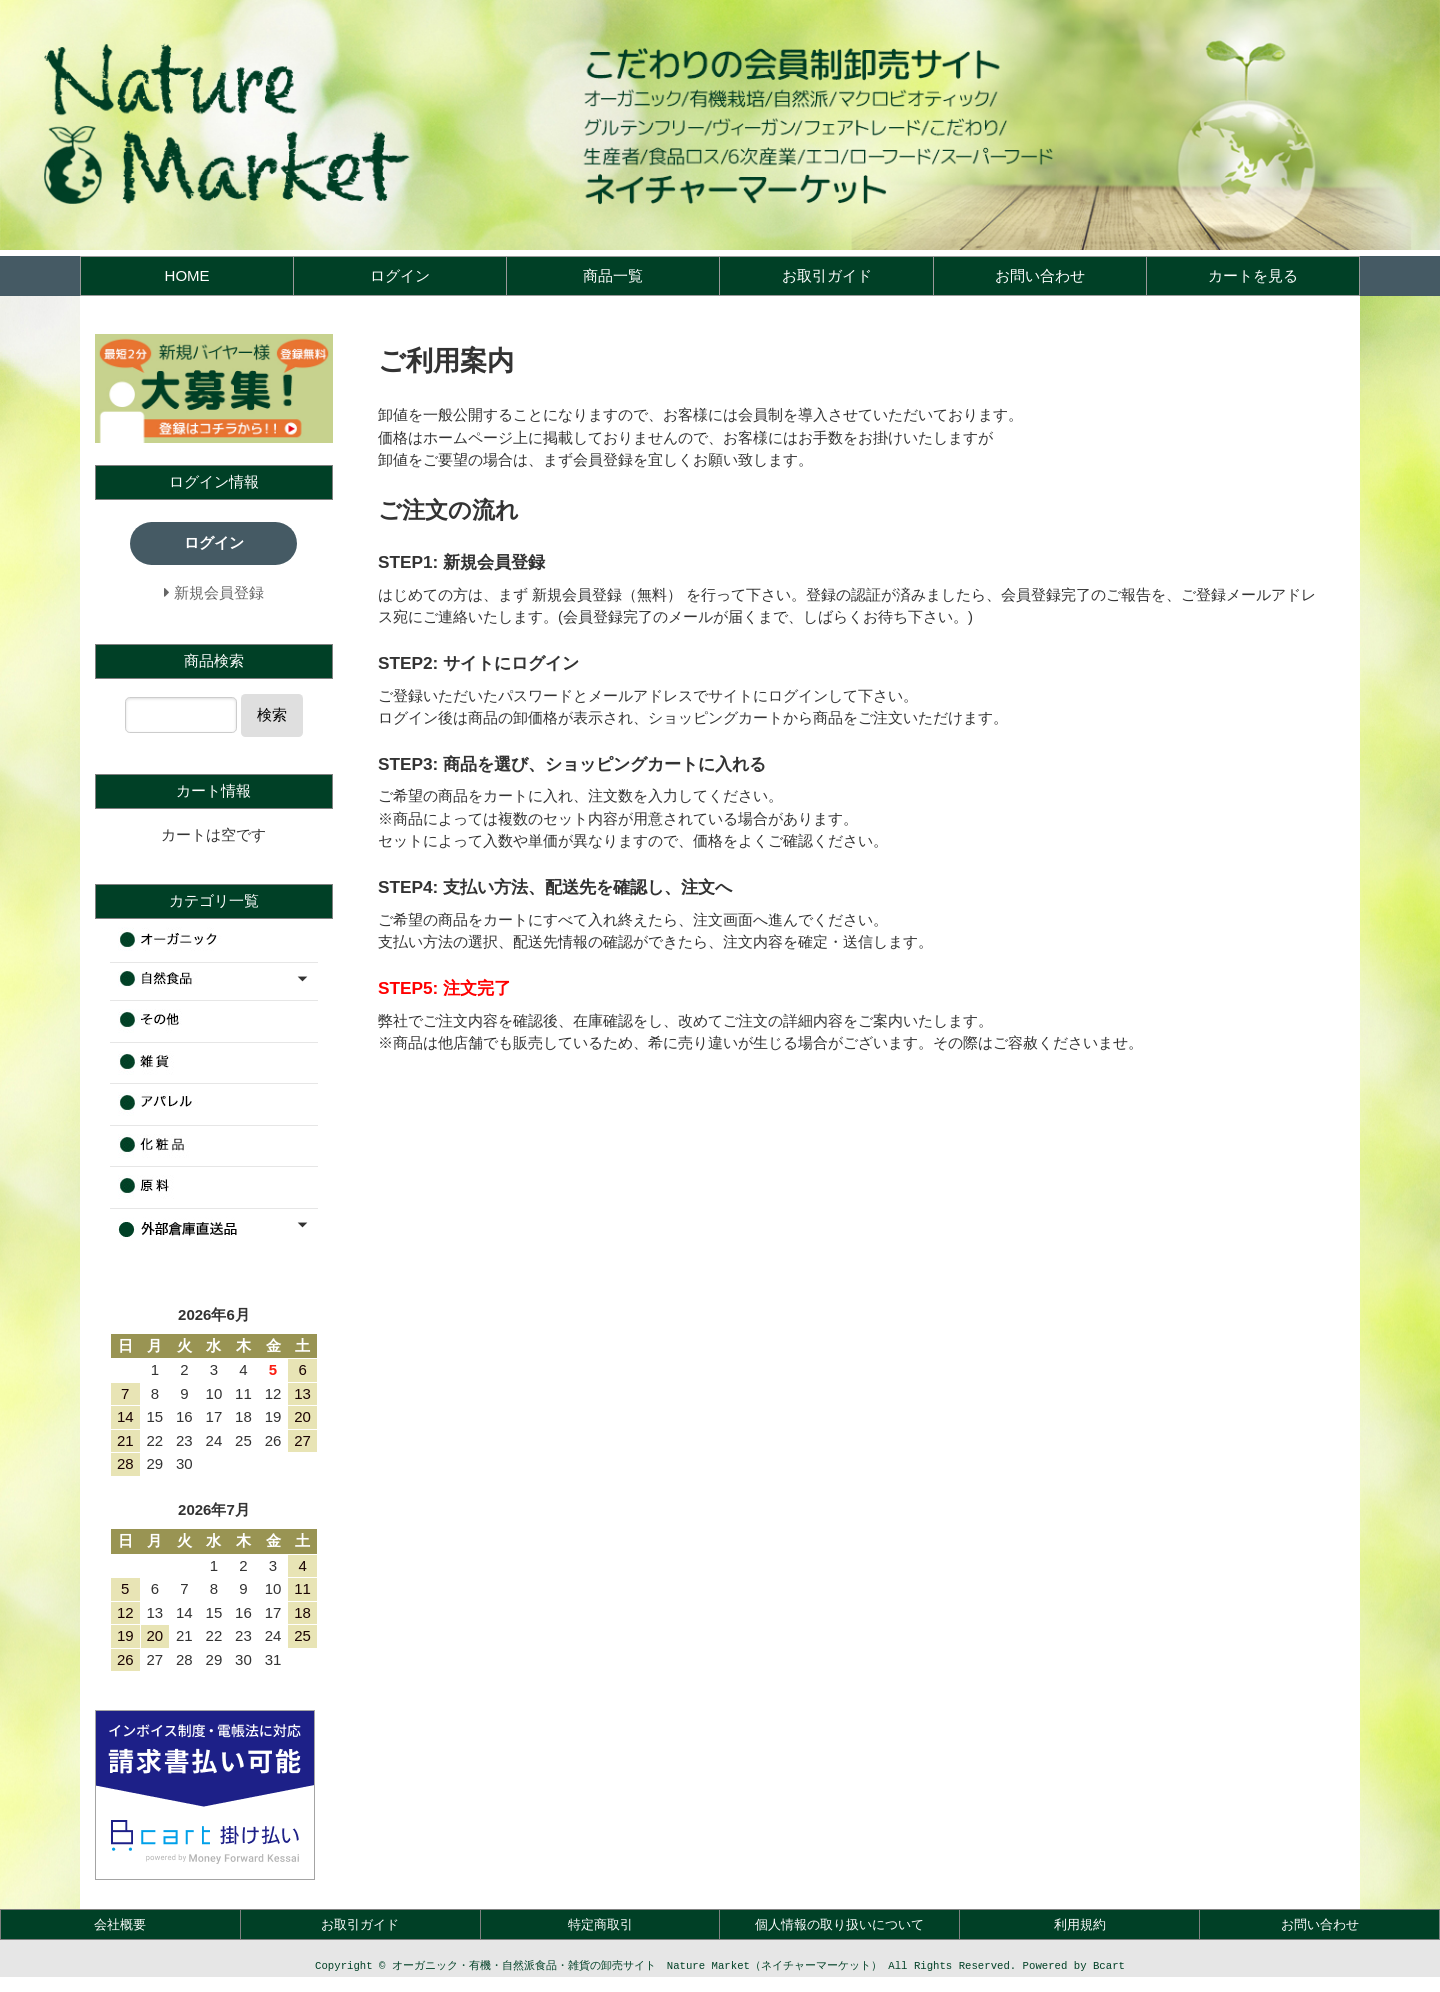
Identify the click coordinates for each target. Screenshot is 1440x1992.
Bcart (1109, 1968)
